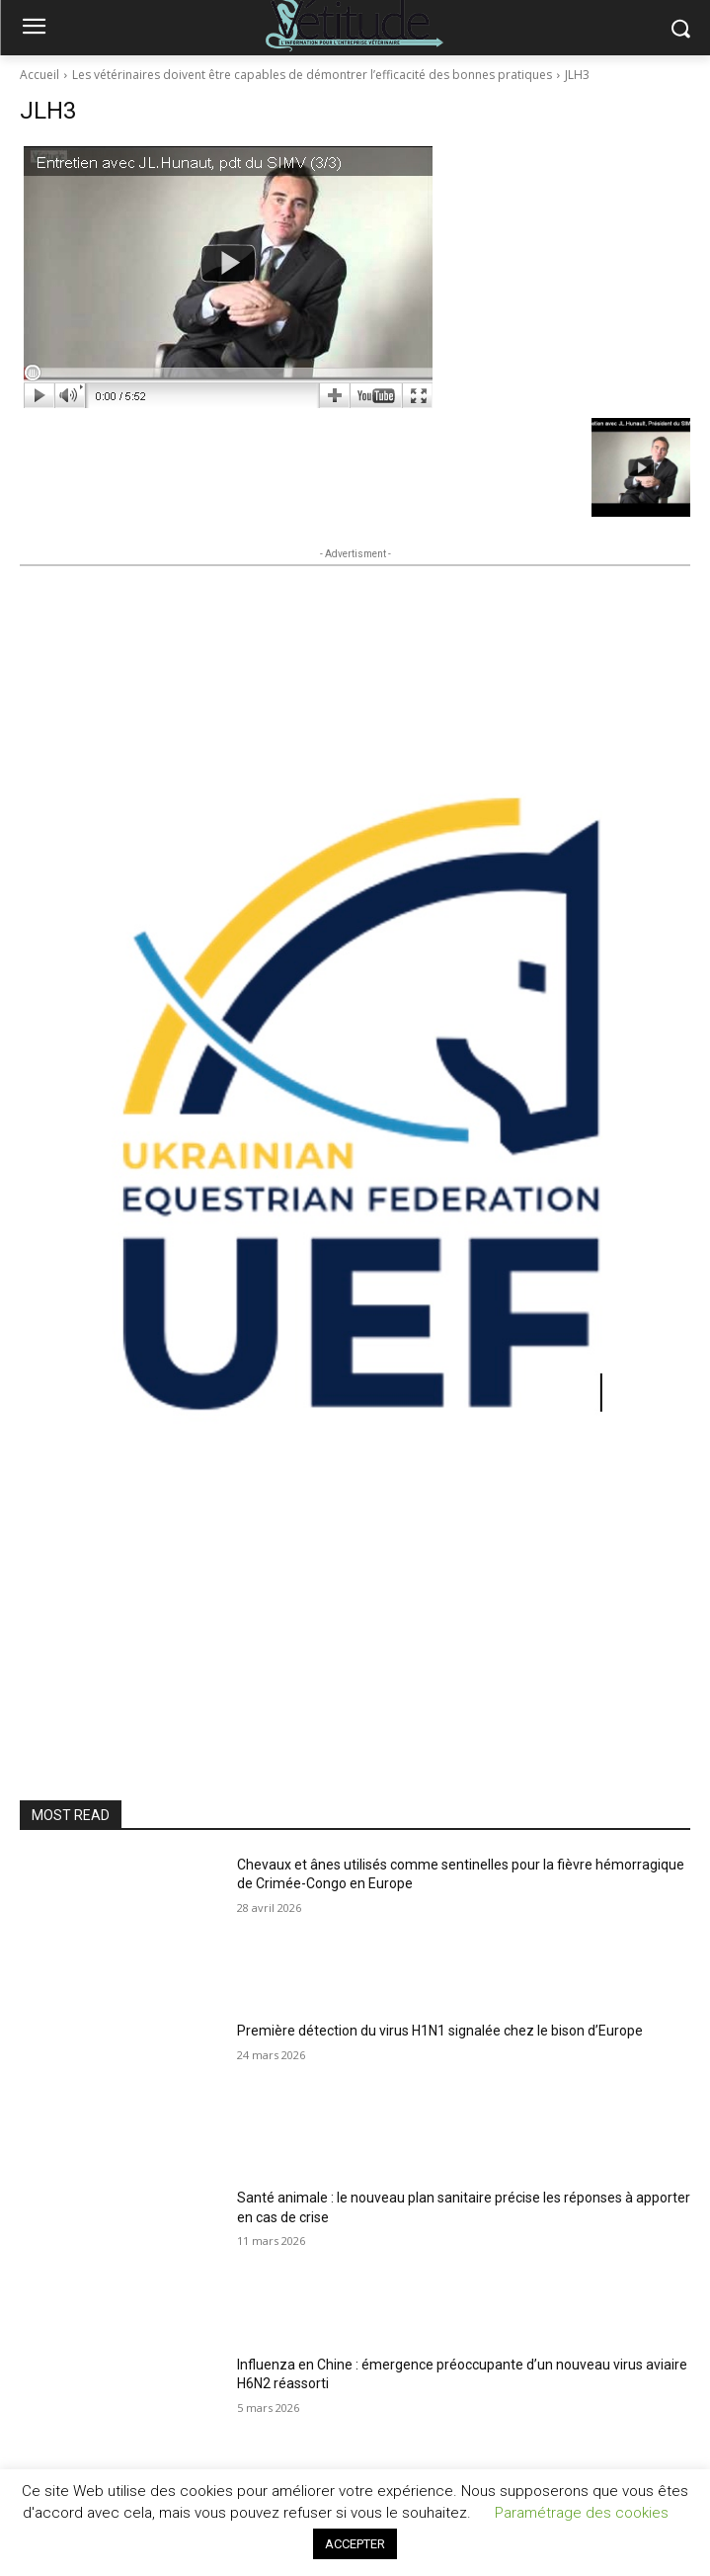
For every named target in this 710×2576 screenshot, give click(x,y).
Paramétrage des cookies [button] (582, 2513)
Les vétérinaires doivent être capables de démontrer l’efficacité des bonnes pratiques (312, 74)
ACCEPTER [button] (355, 2543)
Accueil (39, 74)
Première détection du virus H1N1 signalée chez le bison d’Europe (440, 2030)
